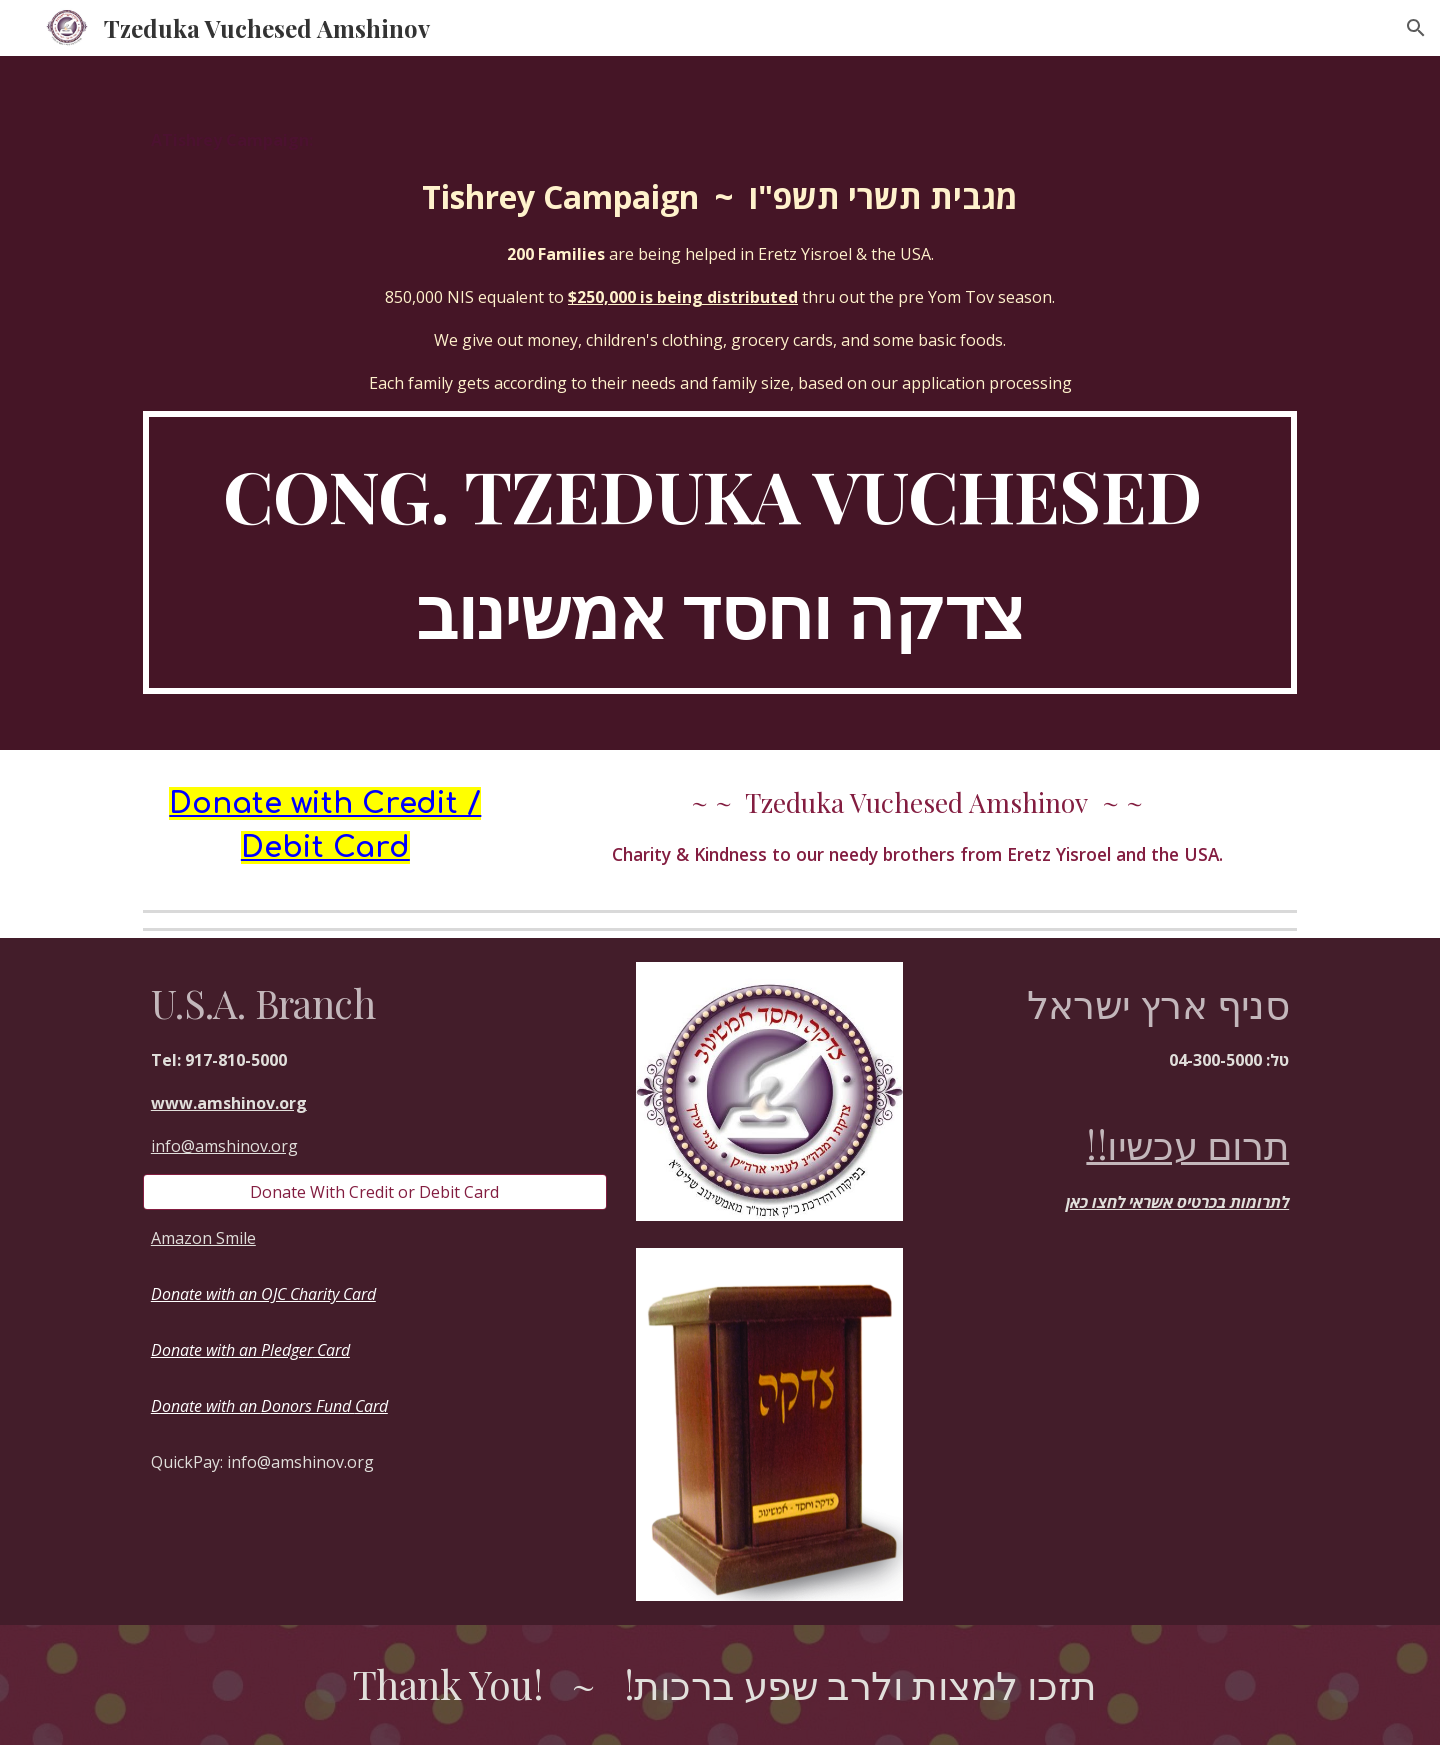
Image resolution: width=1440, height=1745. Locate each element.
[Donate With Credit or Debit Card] (375, 1192)
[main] (720, 261)
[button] (1416, 28)
